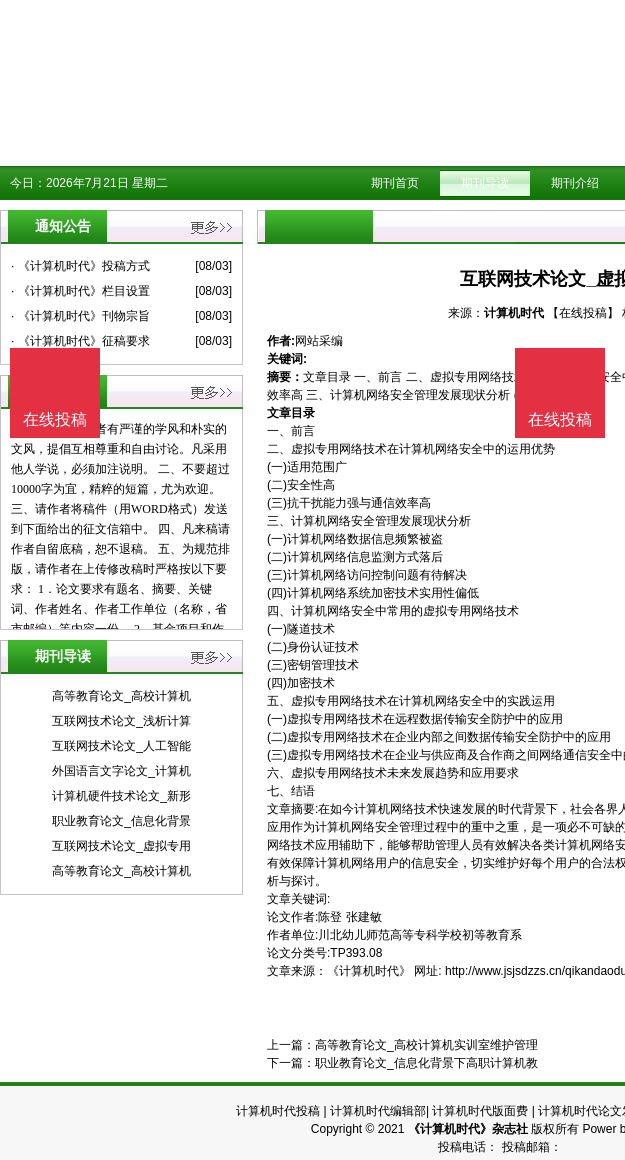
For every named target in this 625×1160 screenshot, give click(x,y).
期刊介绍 (575, 183)
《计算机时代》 (369, 971)
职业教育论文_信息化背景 (121, 821)
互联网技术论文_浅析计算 (121, 721)
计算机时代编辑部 (378, 1111)
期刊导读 (485, 183)
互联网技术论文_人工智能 (121, 746)
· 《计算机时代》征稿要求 (80, 341)
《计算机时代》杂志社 (468, 1129)
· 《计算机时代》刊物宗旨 (80, 316)
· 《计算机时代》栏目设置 (80, 291)
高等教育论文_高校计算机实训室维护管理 (426, 1045)
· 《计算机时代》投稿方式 (80, 266)
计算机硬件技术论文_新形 (121, 796)
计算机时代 (514, 313)
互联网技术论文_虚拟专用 (121, 846)
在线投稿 (560, 419)
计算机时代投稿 (278, 1111)
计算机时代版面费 (480, 1111)
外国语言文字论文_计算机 (121, 771)
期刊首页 (395, 183)
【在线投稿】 (583, 313)
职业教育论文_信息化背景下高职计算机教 (426, 1063)
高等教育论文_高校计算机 (121, 696)
